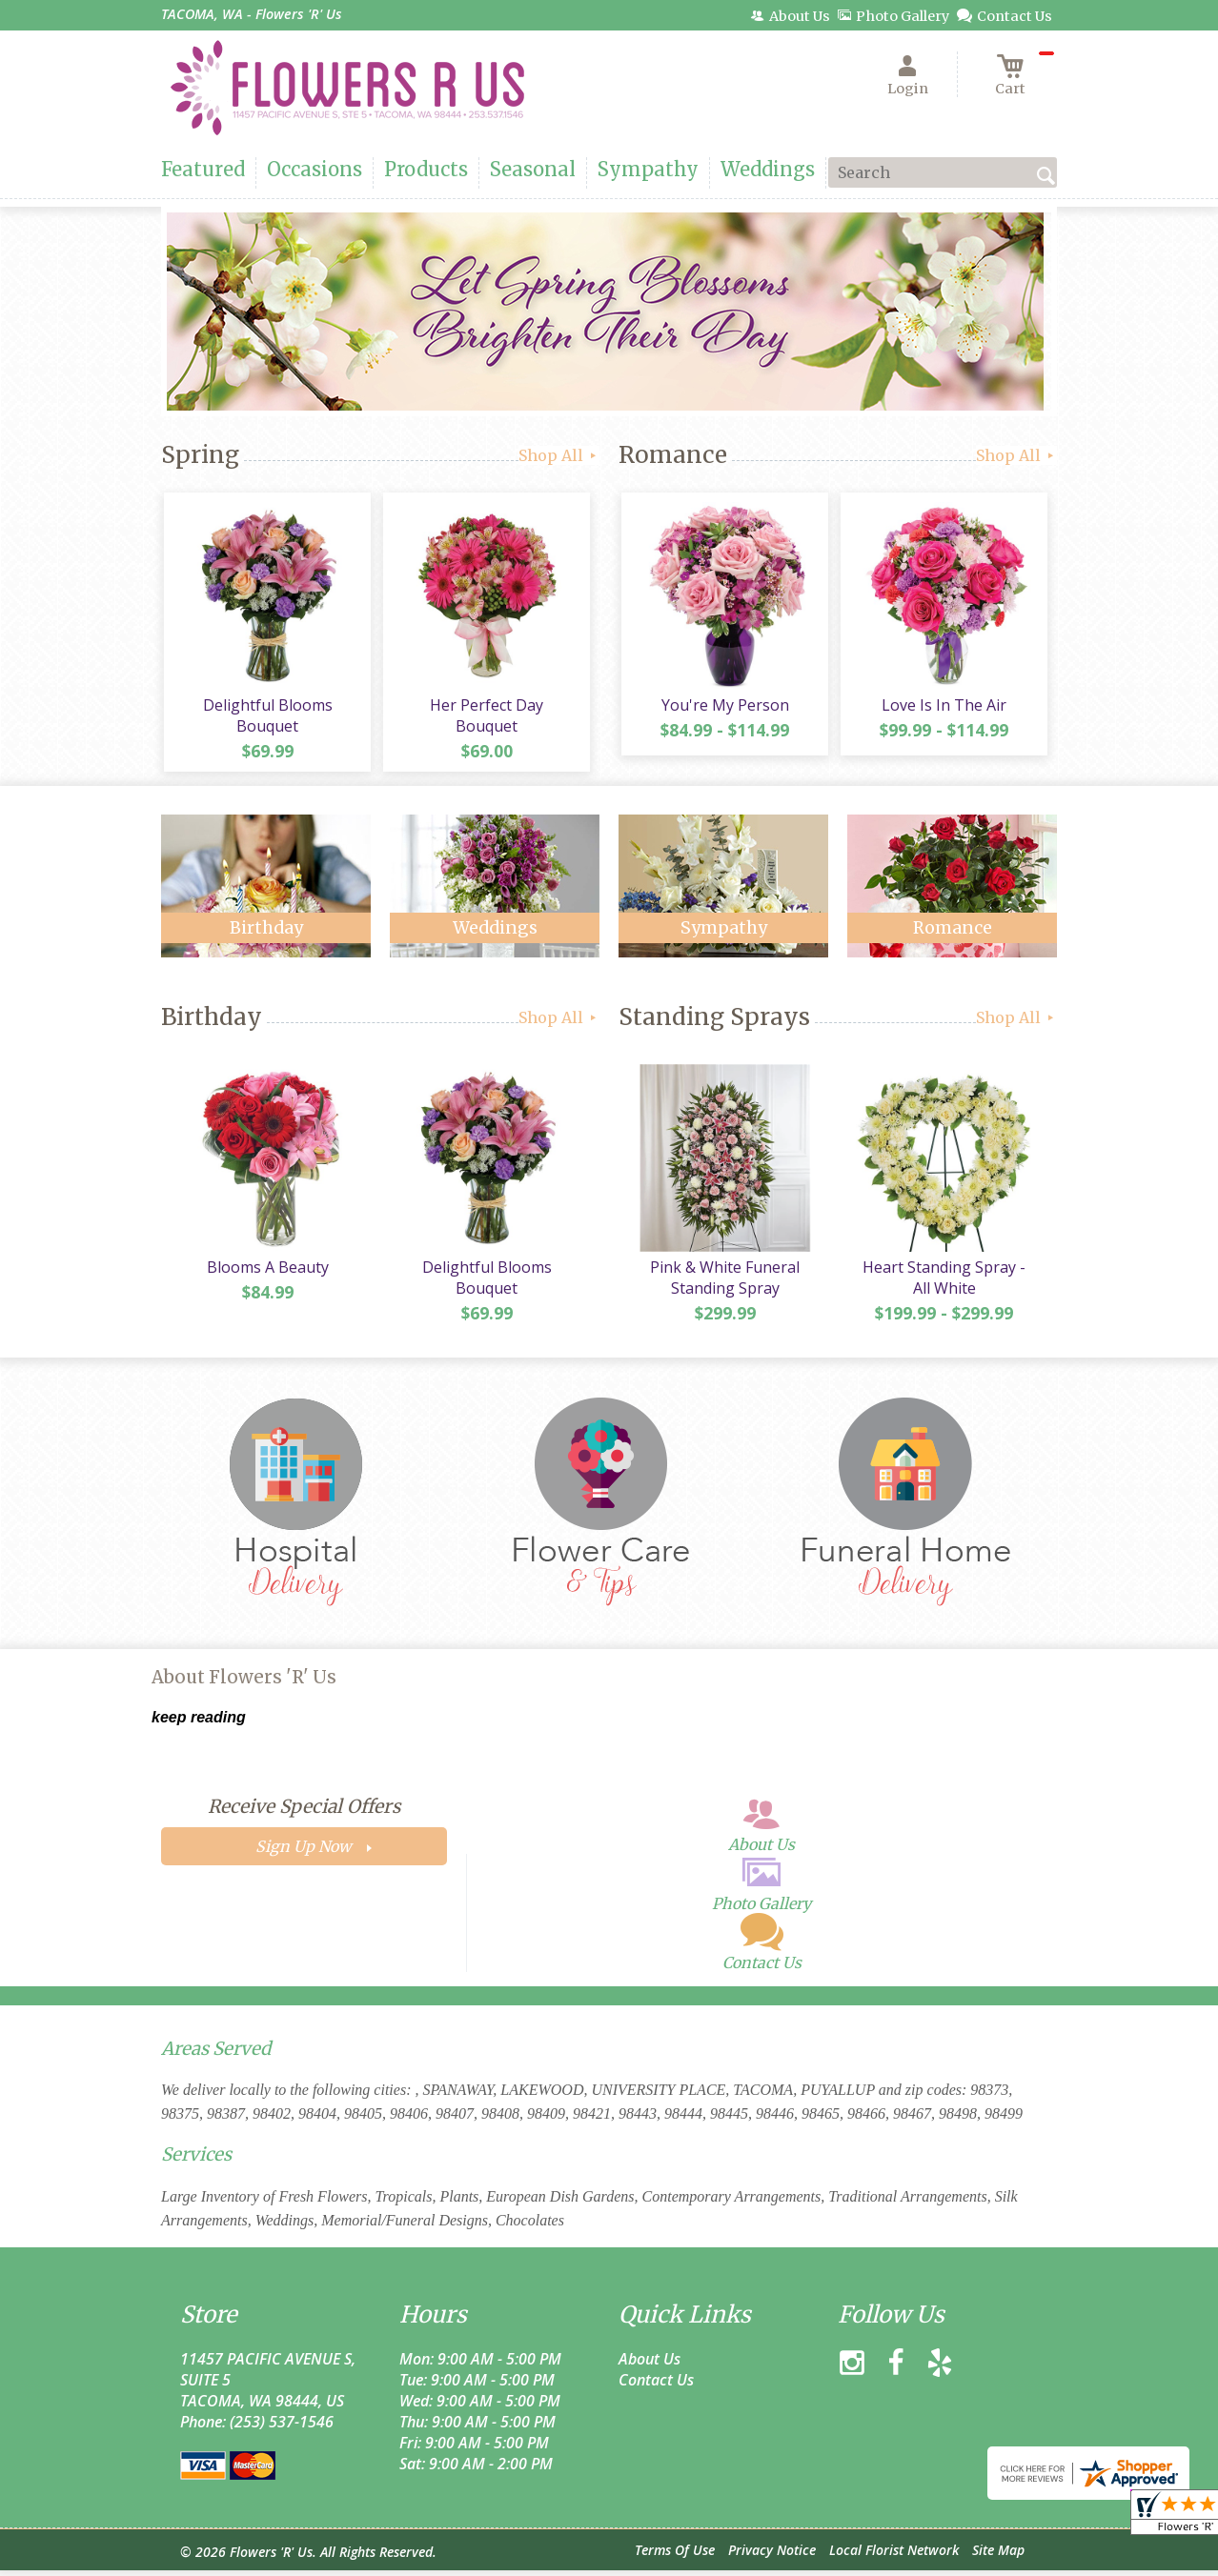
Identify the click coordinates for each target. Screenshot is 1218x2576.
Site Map (998, 2556)
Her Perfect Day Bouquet (485, 707)
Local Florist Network (894, 2556)
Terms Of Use (675, 2556)
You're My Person (723, 707)
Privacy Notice (772, 2556)
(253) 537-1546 (282, 2427)
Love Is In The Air (943, 707)
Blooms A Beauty (266, 1272)
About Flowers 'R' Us (244, 1684)
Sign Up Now (303, 1852)
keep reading (199, 1724)
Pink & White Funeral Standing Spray (724, 1283)
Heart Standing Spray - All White (943, 1283)
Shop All (558, 455)
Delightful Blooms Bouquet (266, 718)
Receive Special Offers (304, 1812)
